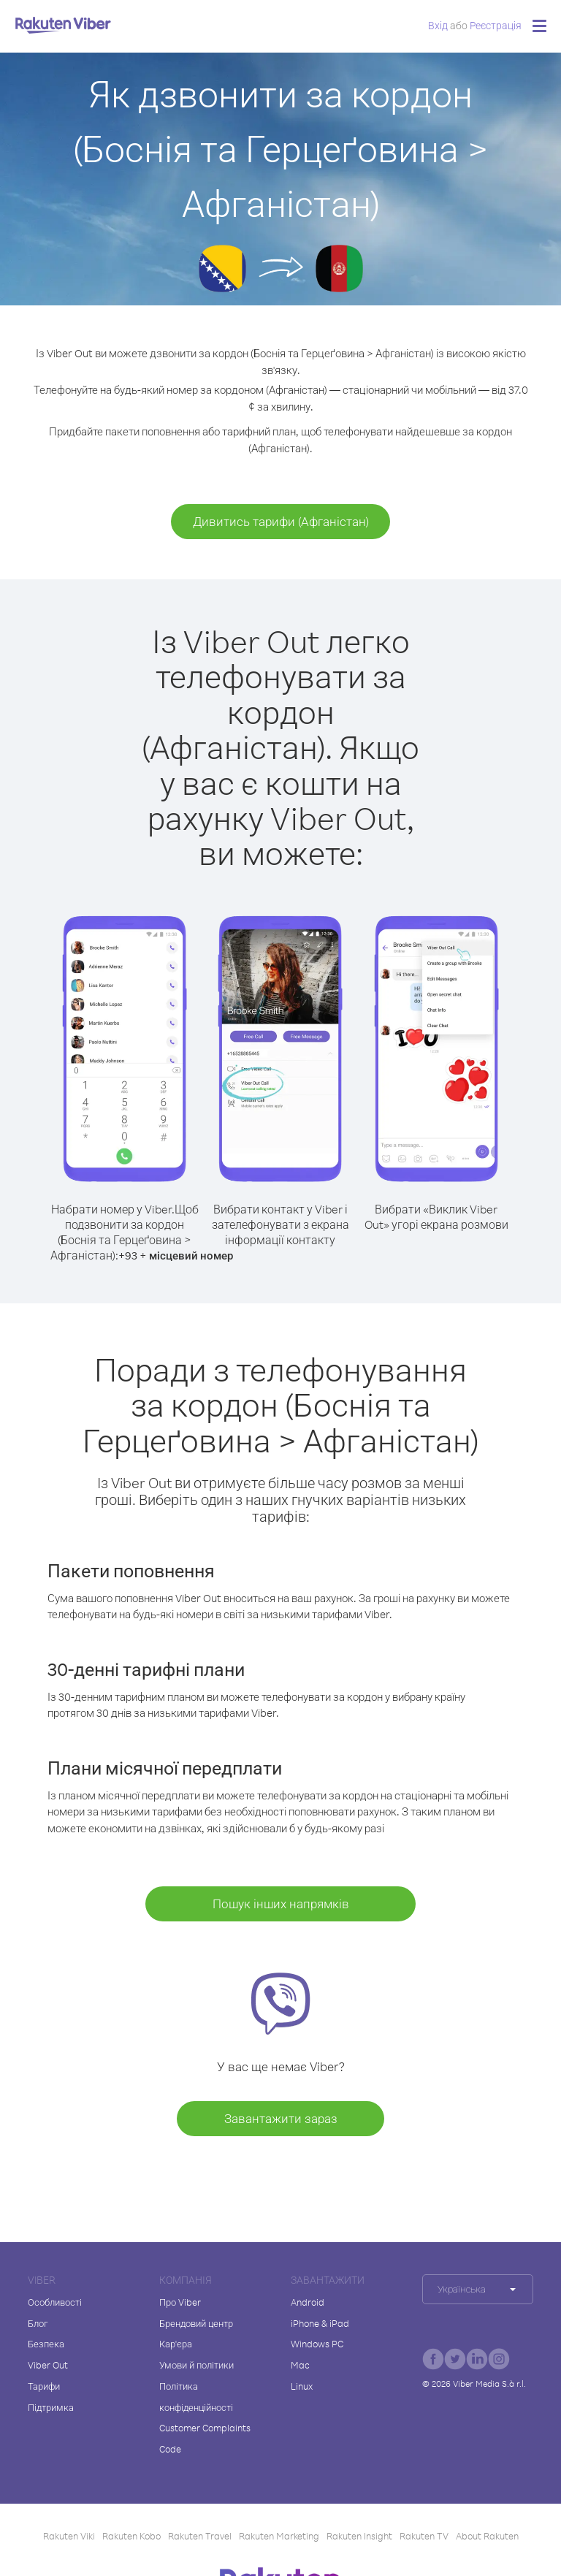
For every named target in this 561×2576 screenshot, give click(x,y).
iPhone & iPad (320, 2323)
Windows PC (317, 2344)
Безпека (46, 2344)
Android (307, 2302)
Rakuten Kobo (131, 2536)
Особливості (55, 2302)
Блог (37, 2323)
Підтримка (51, 2407)
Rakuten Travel (200, 2536)
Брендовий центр (196, 2323)
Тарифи (44, 2386)
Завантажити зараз (280, 2118)
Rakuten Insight (359, 2536)
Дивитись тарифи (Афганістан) (281, 521)
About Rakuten (487, 2536)
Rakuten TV (424, 2536)
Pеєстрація (496, 25)
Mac (300, 2365)
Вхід (438, 25)
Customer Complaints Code (205, 2438)
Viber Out (48, 2365)
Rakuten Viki (69, 2536)
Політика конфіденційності (196, 2396)
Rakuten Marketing (279, 2536)
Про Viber (180, 2302)
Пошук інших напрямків (281, 1903)
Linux (302, 2386)
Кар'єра (175, 2344)
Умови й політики (196, 2365)
